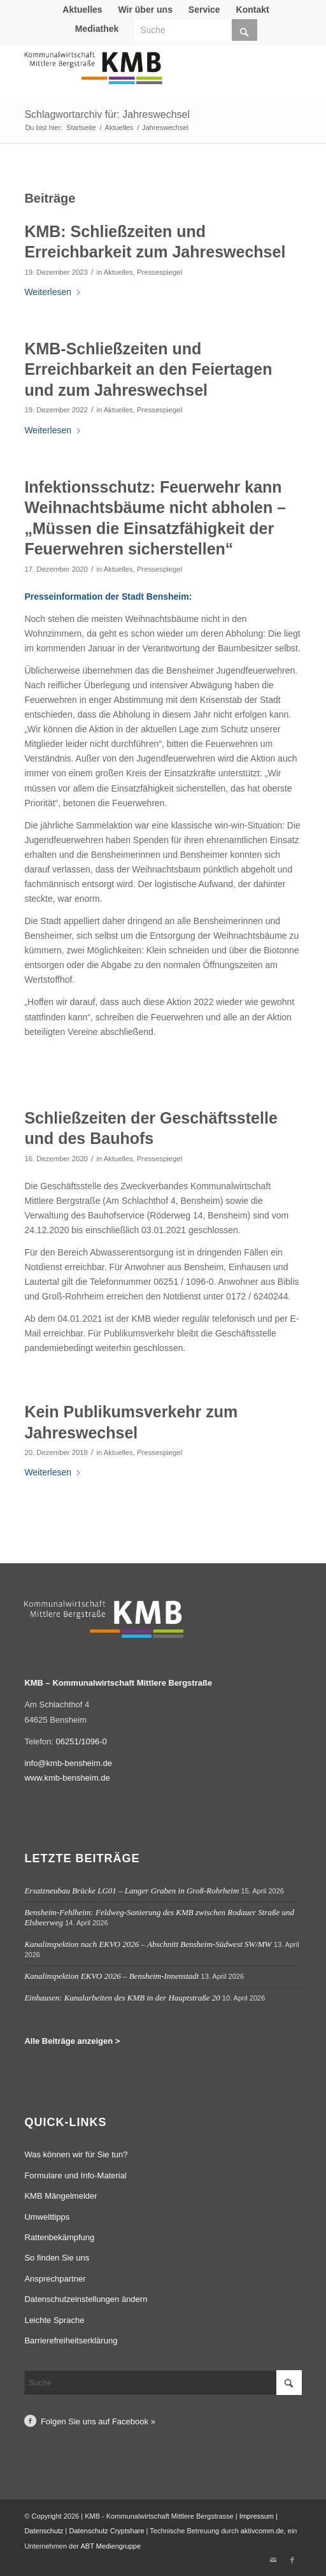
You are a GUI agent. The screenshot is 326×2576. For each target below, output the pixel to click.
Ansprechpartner (54, 2278)
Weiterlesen (53, 292)
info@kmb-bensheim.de (67, 1763)
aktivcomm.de (262, 2531)
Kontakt (252, 9)
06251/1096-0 (81, 1741)
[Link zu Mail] (273, 2560)
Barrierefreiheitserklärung (70, 2340)
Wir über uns (145, 9)
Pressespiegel (159, 272)
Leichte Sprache (54, 2320)
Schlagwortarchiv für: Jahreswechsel (107, 114)
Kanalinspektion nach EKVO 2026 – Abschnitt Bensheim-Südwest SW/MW (147, 1944)
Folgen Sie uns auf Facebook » (98, 2421)
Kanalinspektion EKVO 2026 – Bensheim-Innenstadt (111, 1976)
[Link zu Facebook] (292, 2560)
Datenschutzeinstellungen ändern (85, 2299)
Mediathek (96, 29)
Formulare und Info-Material (75, 2175)
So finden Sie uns (56, 2257)
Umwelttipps (46, 2217)
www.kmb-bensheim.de (67, 1778)
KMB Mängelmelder (60, 2196)
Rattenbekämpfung (59, 2237)
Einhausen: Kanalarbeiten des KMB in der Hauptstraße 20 (122, 1997)
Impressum (256, 2516)
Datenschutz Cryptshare (107, 2531)
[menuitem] (82, 9)
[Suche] (195, 30)
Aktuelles (82, 9)
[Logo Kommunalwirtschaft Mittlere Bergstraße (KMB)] (135, 74)
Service (204, 9)
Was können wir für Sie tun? (75, 2154)
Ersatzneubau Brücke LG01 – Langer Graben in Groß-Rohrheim (131, 1890)
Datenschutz (43, 2531)
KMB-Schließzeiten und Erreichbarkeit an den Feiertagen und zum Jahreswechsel (148, 369)
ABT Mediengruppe (110, 2546)
